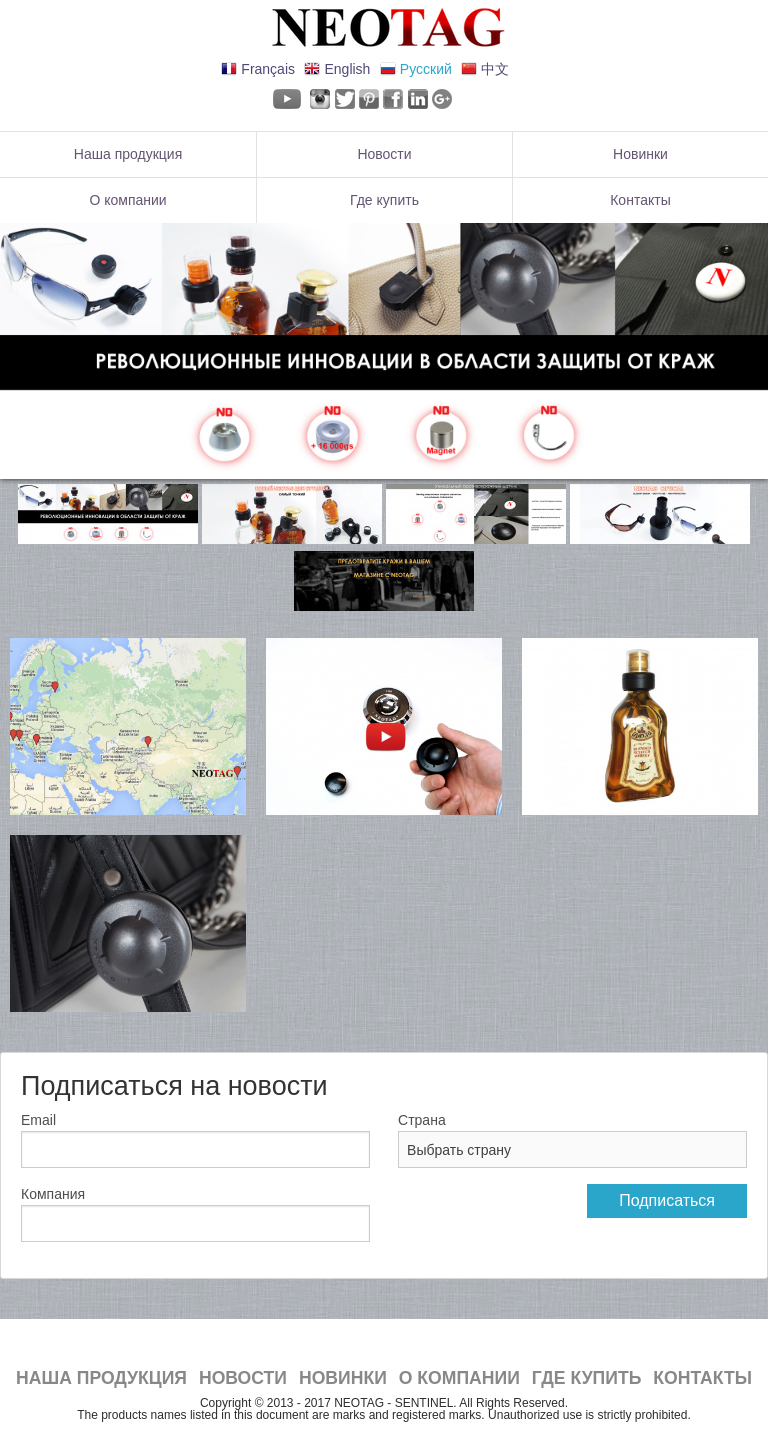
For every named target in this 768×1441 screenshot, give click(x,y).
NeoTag (384, 28)
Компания (53, 1194)
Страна (422, 1120)
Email (38, 1120)
